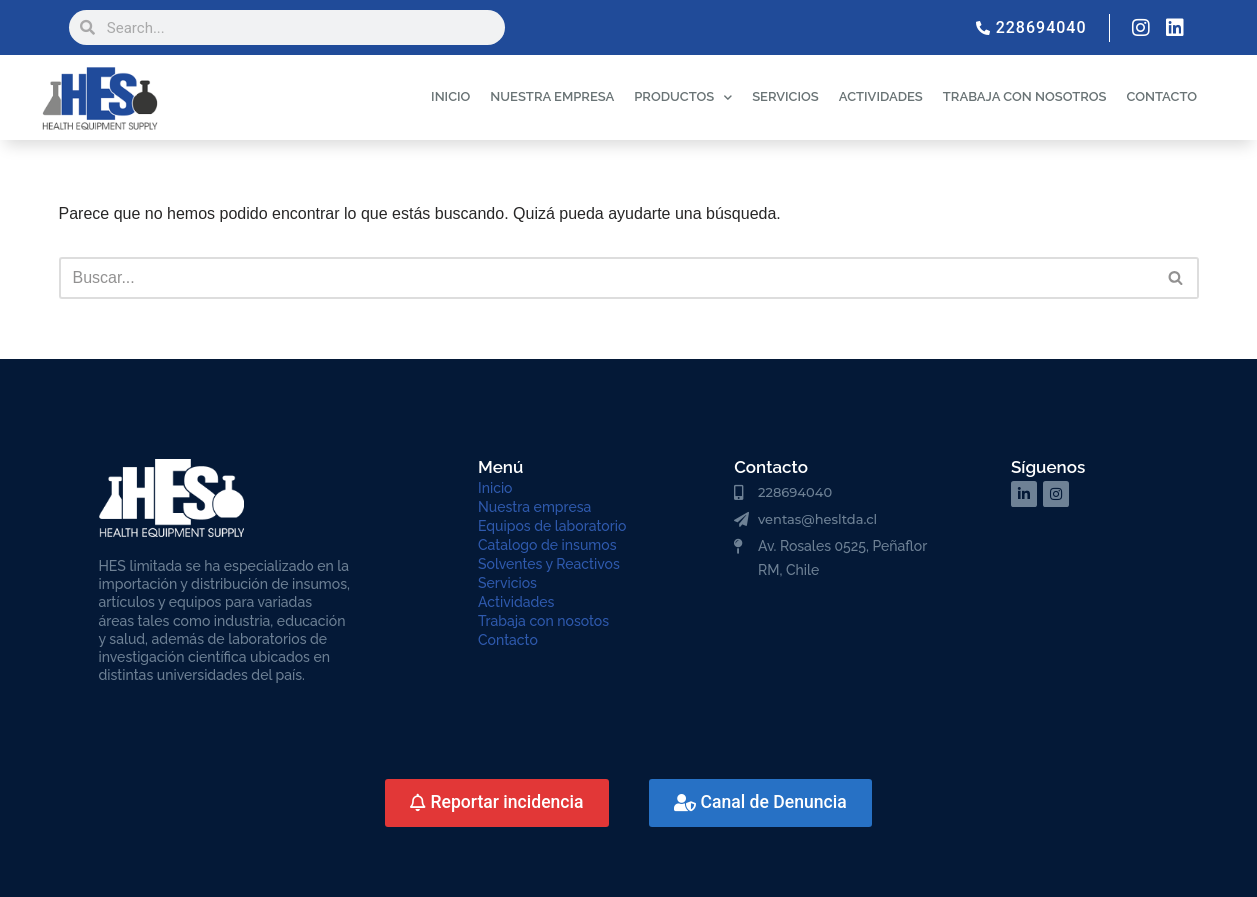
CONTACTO (1161, 96)
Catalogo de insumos (547, 545)
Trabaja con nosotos (543, 621)
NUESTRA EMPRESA (552, 96)
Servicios (507, 583)
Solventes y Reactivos (549, 564)
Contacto (508, 640)
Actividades (516, 602)
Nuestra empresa (534, 507)
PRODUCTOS (683, 97)
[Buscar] (606, 278)
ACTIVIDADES (881, 96)
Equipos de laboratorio (552, 526)
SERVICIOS (785, 96)
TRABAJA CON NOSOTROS (1025, 96)
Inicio (495, 488)
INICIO (450, 96)
